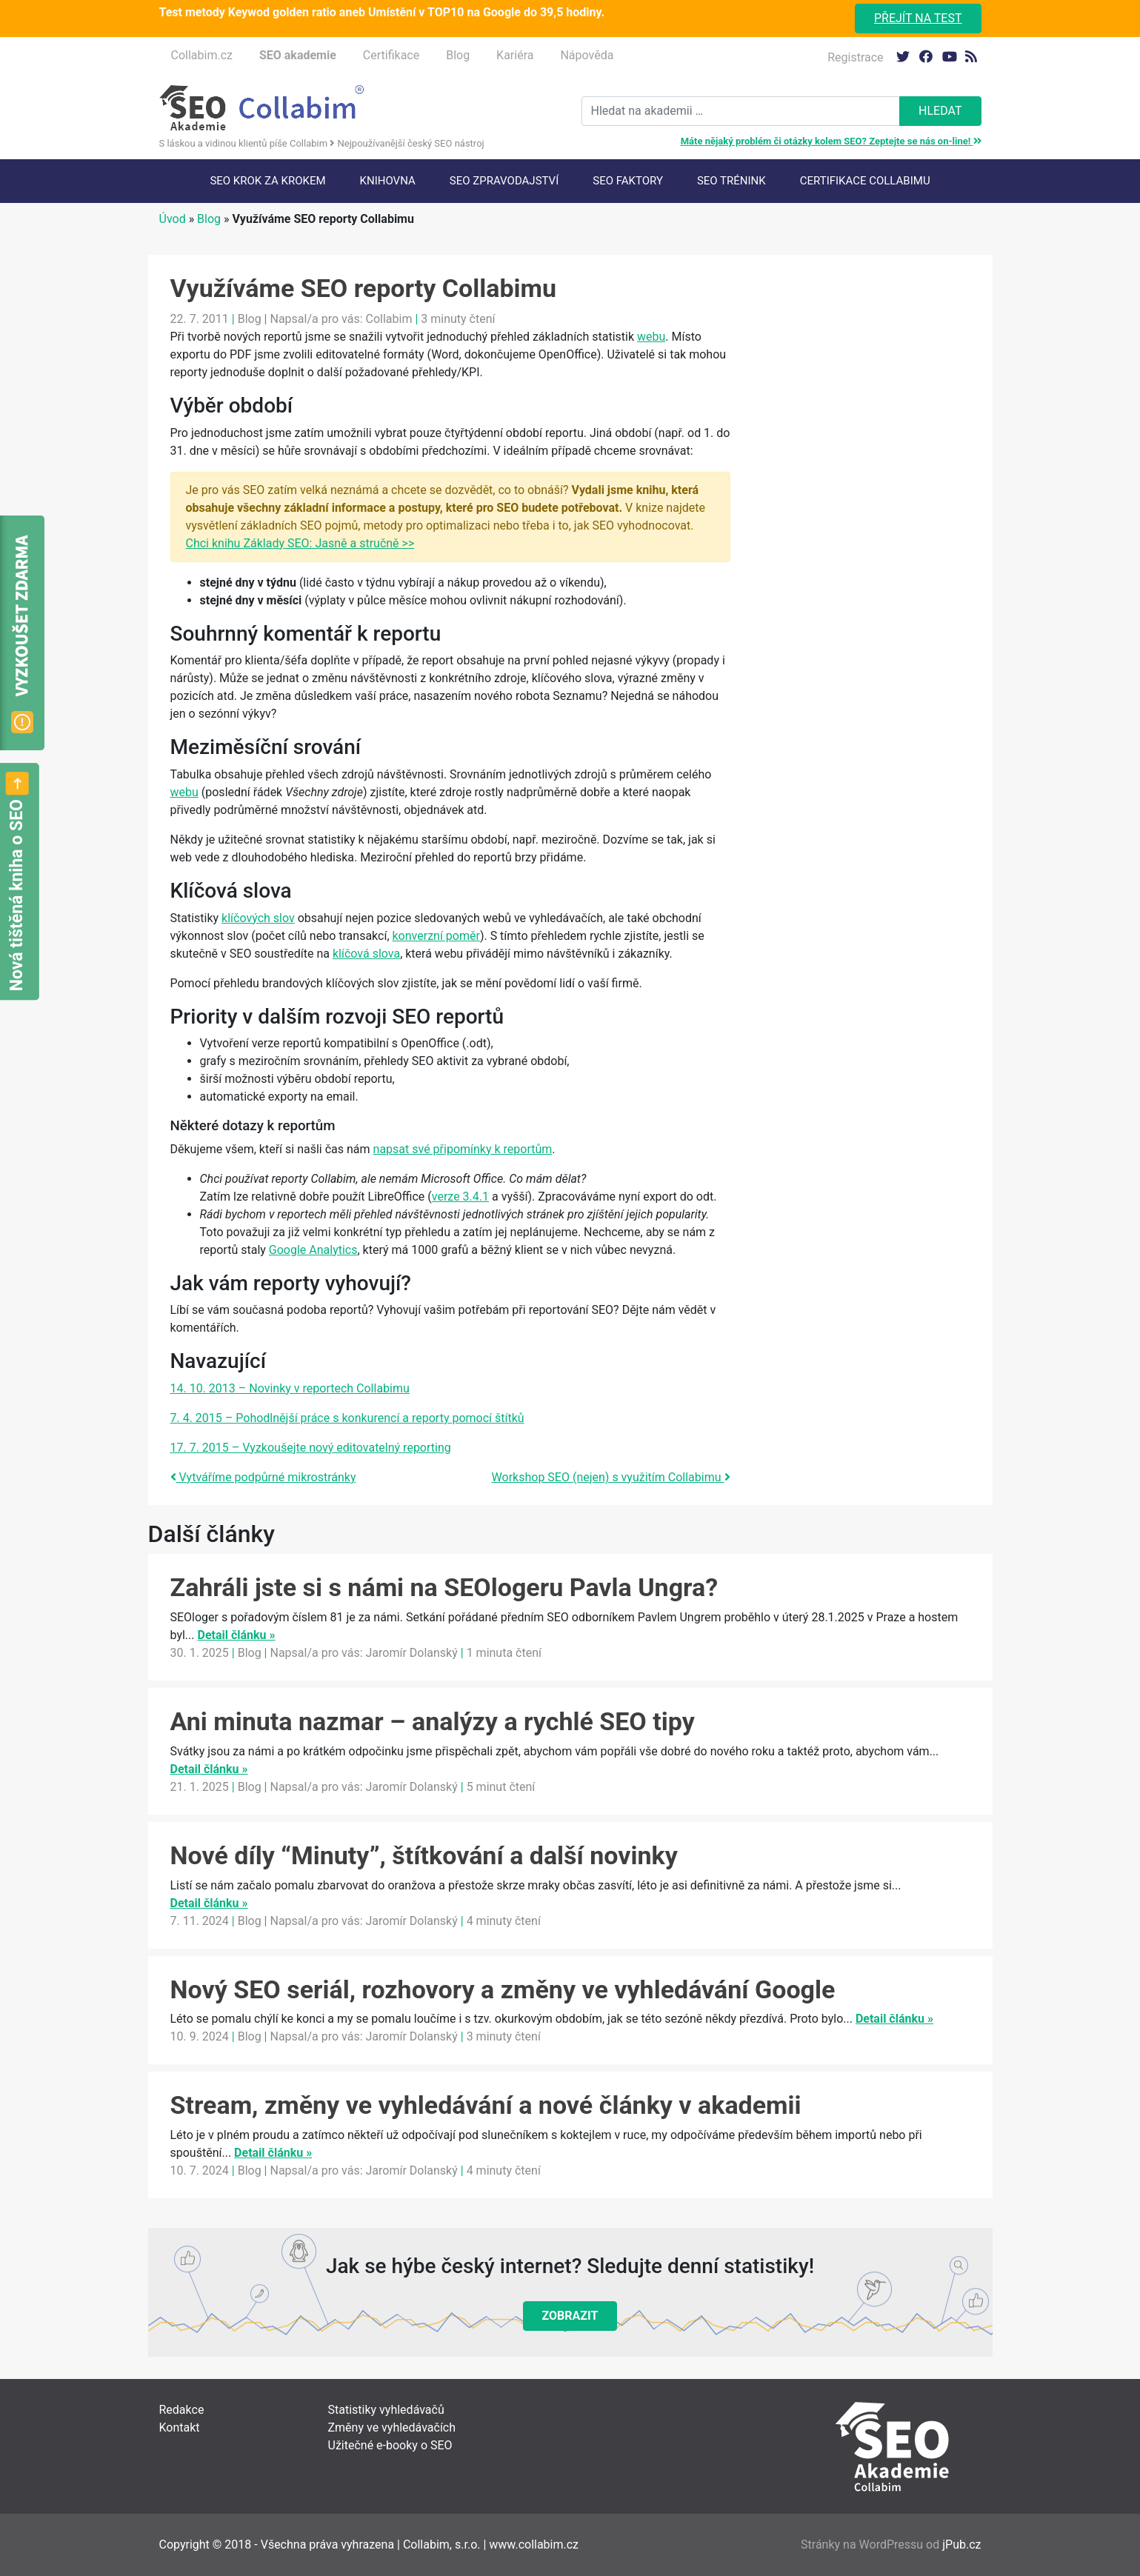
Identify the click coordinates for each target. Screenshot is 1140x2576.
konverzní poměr (436, 936)
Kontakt (179, 2427)
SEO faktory (628, 180)
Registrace (855, 57)
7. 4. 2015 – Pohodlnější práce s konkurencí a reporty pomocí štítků (347, 1418)
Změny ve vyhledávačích (392, 2427)
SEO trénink (731, 180)
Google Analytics (313, 1250)
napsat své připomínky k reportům (463, 1149)
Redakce (181, 2410)
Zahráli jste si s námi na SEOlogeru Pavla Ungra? (444, 1587)
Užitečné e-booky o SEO (390, 2445)
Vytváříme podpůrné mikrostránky (263, 1477)
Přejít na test (918, 18)
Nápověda (586, 55)
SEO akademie (297, 55)
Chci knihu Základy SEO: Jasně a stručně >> (300, 543)
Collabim (389, 319)
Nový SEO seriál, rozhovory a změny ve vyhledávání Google (503, 1989)
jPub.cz (961, 2544)
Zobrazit (570, 2316)
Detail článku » (236, 1635)
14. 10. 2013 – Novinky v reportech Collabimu (290, 1388)
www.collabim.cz (534, 2544)
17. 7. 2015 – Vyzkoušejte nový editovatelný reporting (310, 1448)
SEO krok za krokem (267, 180)
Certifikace (391, 55)
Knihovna (388, 180)
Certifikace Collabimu (865, 180)
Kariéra (514, 55)
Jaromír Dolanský (412, 1653)
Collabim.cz (202, 55)
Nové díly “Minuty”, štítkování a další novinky (424, 1855)
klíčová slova (366, 954)
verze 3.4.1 (460, 1196)
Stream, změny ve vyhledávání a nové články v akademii (485, 2105)
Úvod (172, 219)
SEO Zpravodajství (504, 180)
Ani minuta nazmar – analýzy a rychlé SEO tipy (432, 1721)
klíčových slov (258, 918)
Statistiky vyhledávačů (386, 2410)
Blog (458, 55)
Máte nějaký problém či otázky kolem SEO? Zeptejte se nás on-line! (831, 141)
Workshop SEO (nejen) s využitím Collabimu (611, 1477)
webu (651, 337)
